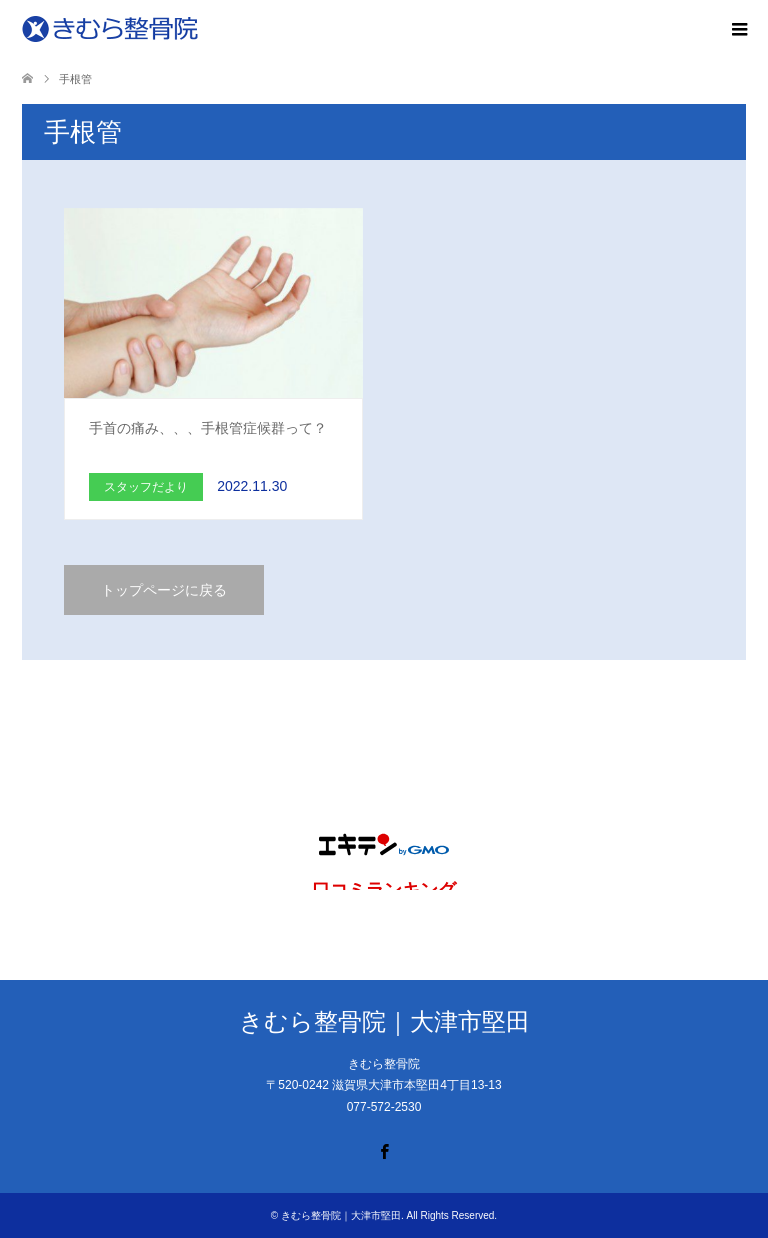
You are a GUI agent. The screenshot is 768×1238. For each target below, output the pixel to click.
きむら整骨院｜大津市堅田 (384, 1021)
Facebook (384, 1150)
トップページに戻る (164, 590)
